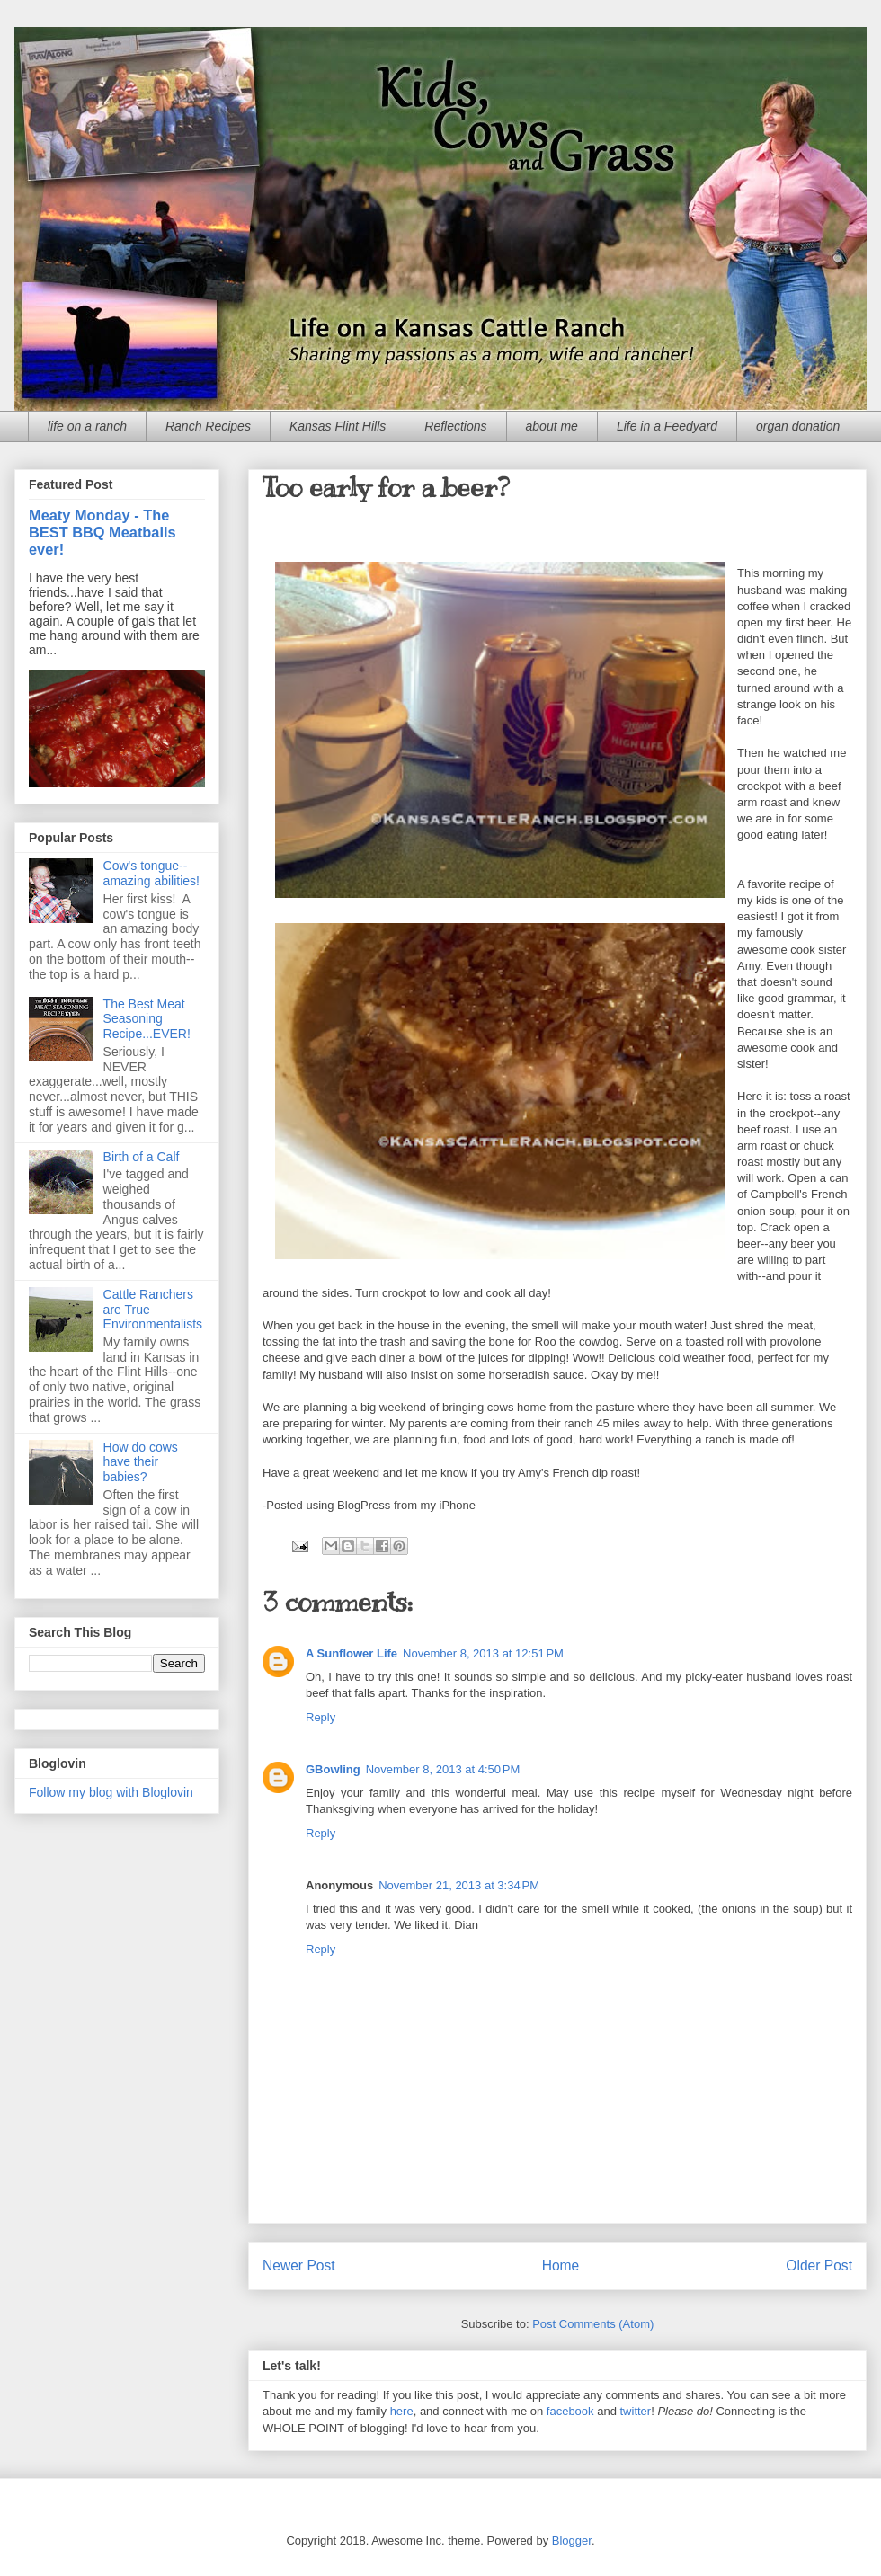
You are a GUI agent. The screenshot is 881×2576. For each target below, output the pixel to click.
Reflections (455, 426)
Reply (320, 1717)
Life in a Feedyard (667, 426)
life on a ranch (87, 426)
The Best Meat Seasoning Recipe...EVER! (147, 1019)
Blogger (572, 2540)
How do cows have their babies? (140, 1462)
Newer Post (299, 2265)
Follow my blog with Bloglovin (111, 1792)
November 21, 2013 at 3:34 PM (458, 1885)
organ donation (798, 426)
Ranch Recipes (208, 426)
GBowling (333, 1769)
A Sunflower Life (351, 1653)
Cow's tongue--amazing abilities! (151, 873)
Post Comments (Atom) (593, 2324)
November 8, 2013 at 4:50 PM (443, 1769)
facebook (570, 2411)
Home (561, 2265)
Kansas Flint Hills (337, 426)
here (402, 2411)
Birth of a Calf (141, 1157)
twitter (636, 2411)
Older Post (819, 2265)
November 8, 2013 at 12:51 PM (483, 1653)
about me (552, 426)
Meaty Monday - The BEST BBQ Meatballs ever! (102, 532)
